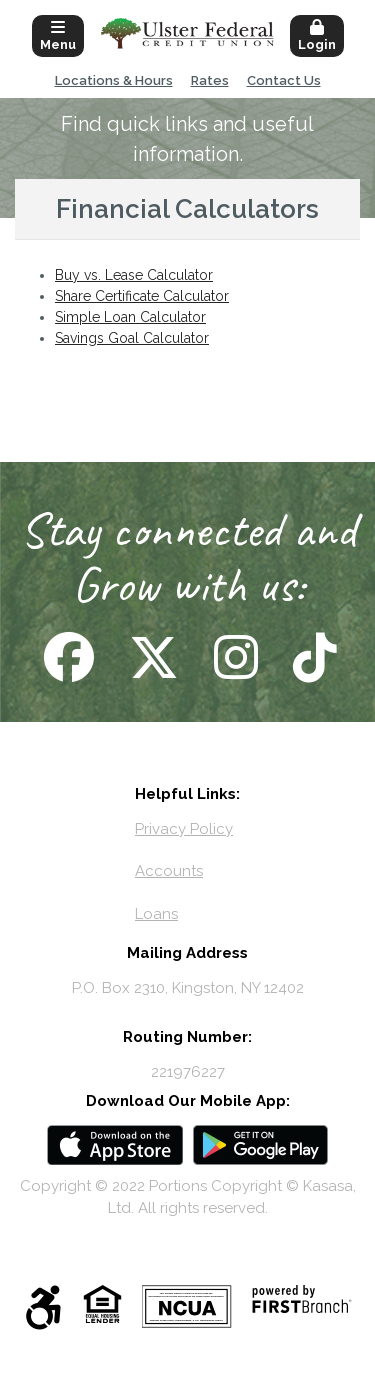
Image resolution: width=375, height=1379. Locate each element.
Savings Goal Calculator (132, 338)
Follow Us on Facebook (66, 657)
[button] (58, 34)
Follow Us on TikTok (312, 657)
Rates (210, 80)
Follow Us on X (151, 657)
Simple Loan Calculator (130, 317)
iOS (115, 1145)
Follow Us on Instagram (233, 657)
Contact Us (284, 80)
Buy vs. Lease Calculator (134, 275)
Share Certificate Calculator (142, 296)
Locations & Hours (114, 80)
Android (261, 1145)
